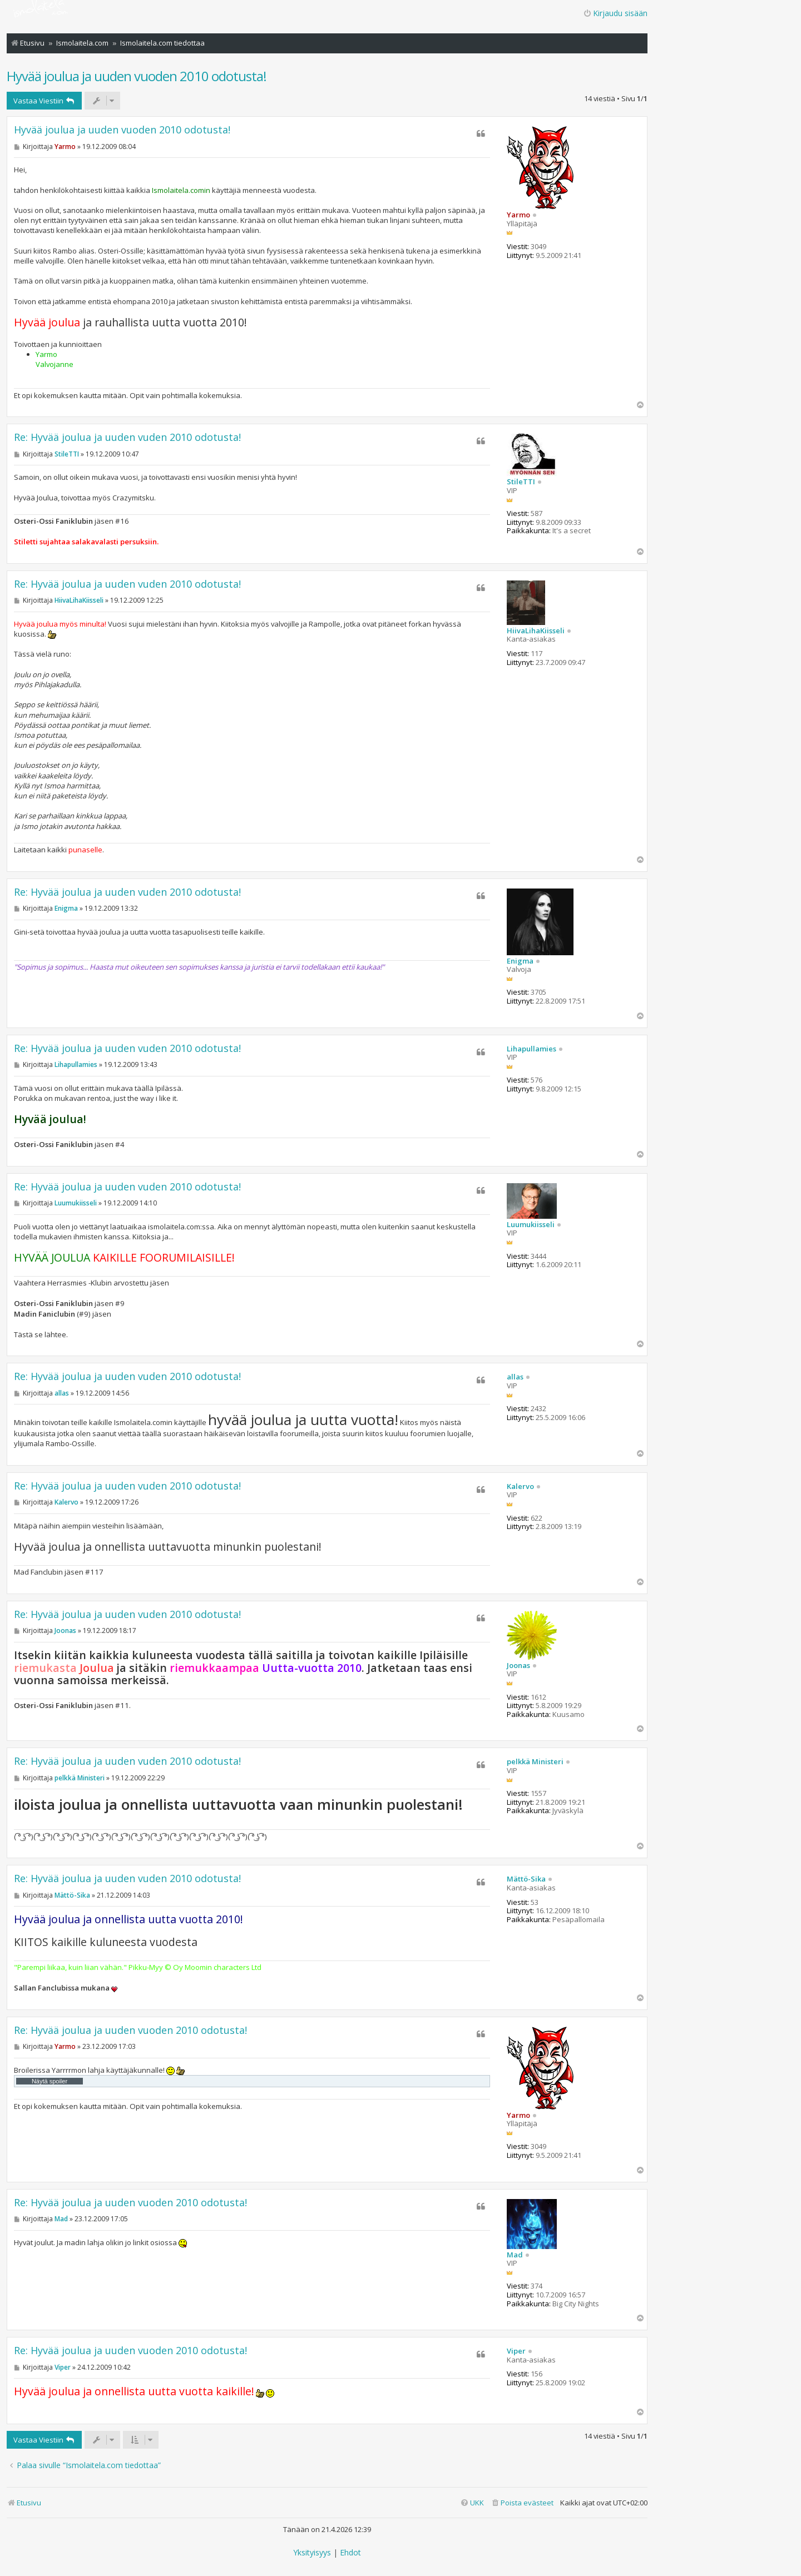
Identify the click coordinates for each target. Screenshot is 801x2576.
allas (515, 1377)
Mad (515, 2255)
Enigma (520, 961)
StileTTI (521, 482)
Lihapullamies (531, 1049)
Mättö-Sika (526, 1879)
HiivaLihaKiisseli (536, 631)
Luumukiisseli (531, 1224)
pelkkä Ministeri (535, 1762)
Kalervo (520, 1486)
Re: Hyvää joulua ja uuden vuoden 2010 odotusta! (130, 2030)
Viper (516, 2351)
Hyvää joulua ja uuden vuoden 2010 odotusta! (136, 76)
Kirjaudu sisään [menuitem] (615, 13)
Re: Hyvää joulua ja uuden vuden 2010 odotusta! (127, 437)
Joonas (518, 1665)
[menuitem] (522, 2503)
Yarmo (518, 215)
